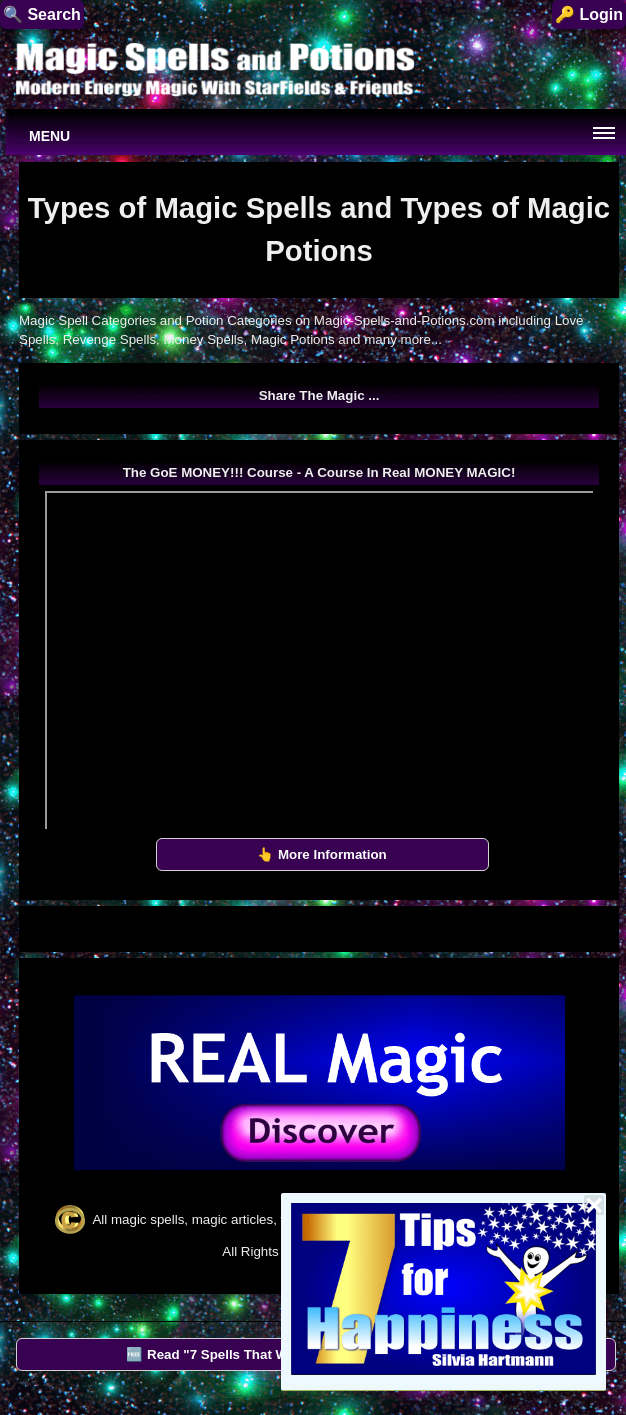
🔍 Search (42, 14)
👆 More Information (322, 854)
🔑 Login (589, 14)
